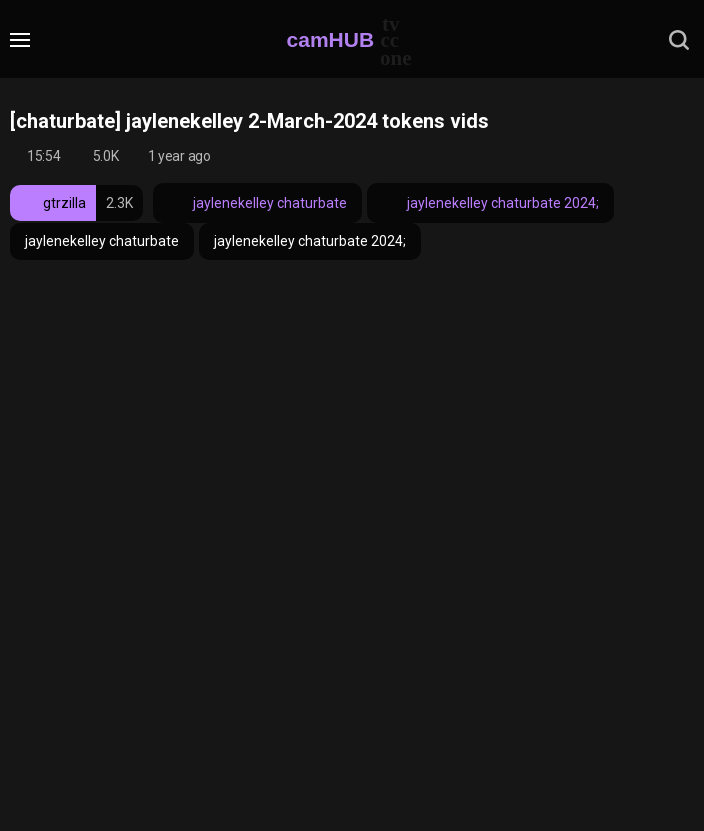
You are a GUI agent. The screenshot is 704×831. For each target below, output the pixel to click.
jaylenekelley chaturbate (257, 203)
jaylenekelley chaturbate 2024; (490, 203)
